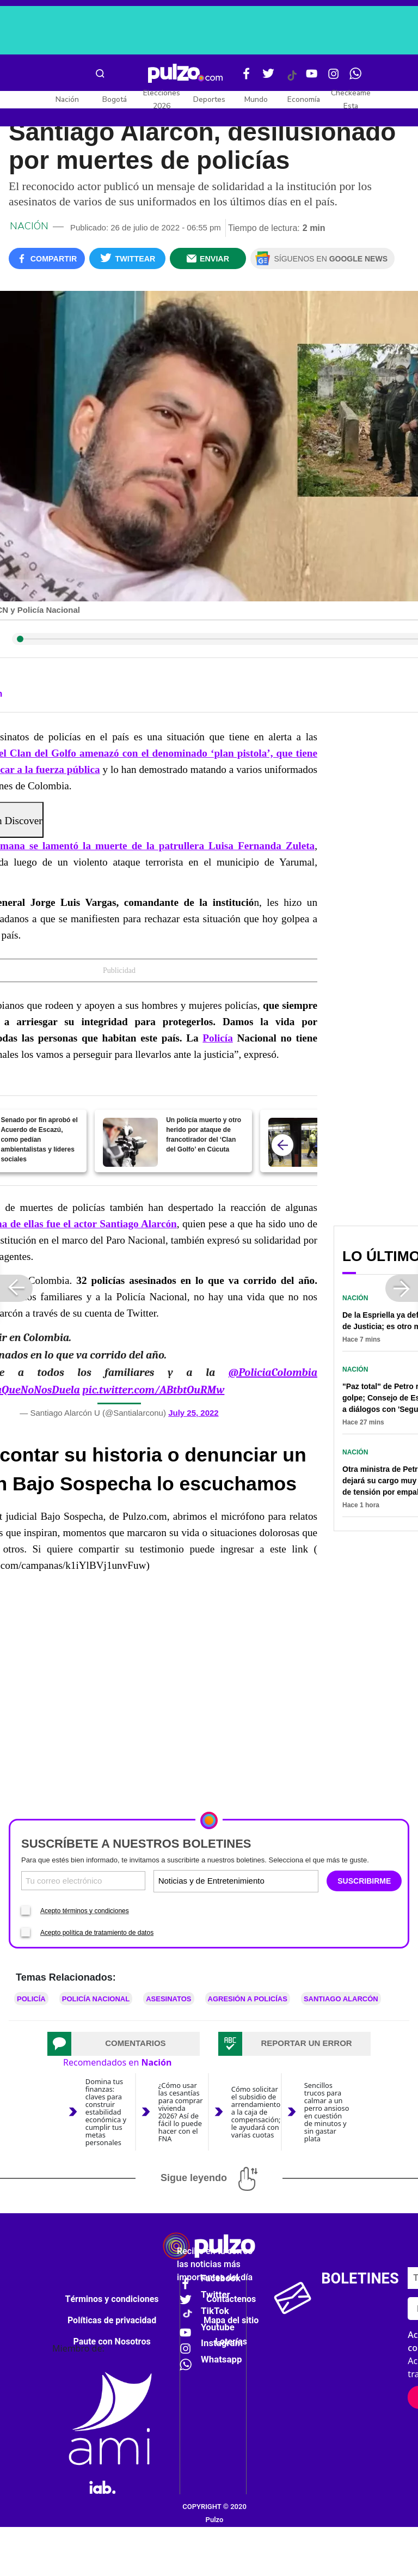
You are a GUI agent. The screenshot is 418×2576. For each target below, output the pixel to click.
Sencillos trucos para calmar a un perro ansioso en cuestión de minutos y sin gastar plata (326, 2112)
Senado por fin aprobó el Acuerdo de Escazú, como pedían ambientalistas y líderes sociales (39, 1139)
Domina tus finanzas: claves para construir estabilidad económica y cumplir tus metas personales (105, 2112)
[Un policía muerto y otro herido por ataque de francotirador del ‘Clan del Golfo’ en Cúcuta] (130, 1142)
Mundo (256, 99)
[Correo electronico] (83, 1880)
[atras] (282, 1145)
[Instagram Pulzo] (333, 78)
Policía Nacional (96, 1999)
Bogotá (114, 99)
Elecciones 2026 (161, 99)
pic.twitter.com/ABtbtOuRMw (153, 1390)
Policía (217, 1038)
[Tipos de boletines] (276, 1880)
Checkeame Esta (351, 99)
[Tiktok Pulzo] (292, 79)
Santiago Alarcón (341, 1999)
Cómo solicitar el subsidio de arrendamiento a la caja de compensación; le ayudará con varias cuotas (256, 2112)
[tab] (123, 2044)
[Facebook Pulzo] (246, 78)
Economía (303, 99)
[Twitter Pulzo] (268, 78)
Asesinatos (168, 1999)
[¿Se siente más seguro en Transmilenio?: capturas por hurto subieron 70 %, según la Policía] (295, 1142)
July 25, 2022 (193, 1412)
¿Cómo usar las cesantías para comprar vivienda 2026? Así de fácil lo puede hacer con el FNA (180, 2112)
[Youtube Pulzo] (311, 78)
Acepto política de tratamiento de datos (96, 1932)
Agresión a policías (247, 1999)
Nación (67, 99)
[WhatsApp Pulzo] (355, 78)
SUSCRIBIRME (364, 1881)
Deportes (209, 99)
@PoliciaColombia (273, 1372)
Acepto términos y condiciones (84, 1911)
